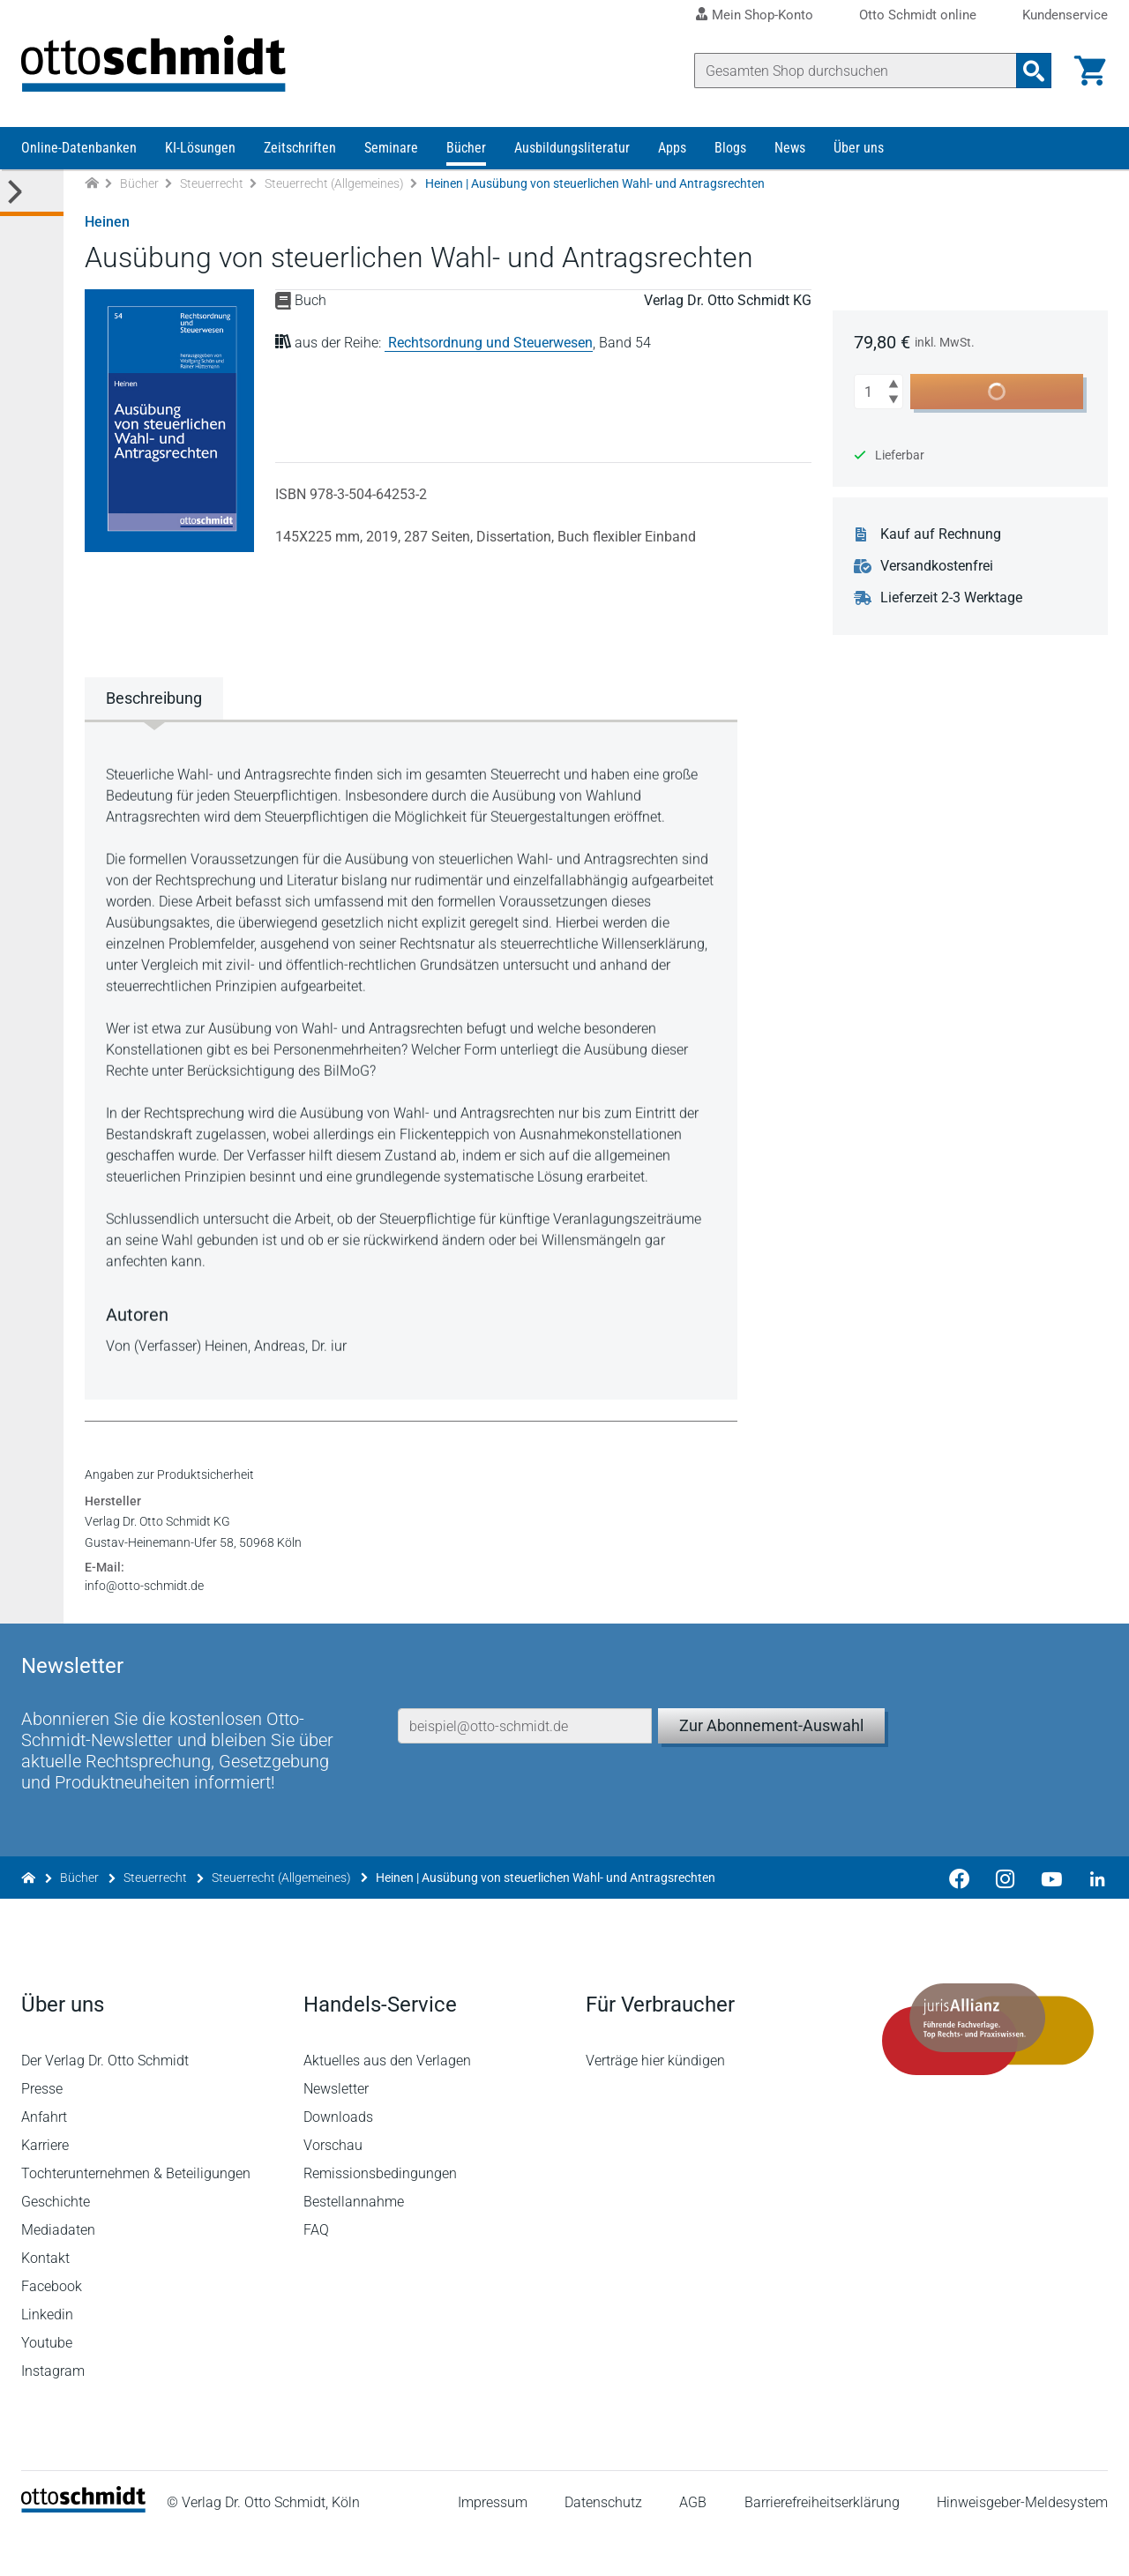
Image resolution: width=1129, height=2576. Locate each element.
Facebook (51, 2328)
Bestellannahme (353, 2244)
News (789, 147)
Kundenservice (1065, 15)
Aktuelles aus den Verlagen (387, 2102)
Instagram (53, 2413)
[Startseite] (83, 2550)
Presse (42, 2131)
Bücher (466, 147)
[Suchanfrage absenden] (1033, 70)
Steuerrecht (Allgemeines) (334, 183)
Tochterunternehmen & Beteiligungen (135, 2215)
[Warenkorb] (1090, 70)
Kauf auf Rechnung (940, 534)
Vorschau (333, 2187)
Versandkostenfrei (936, 566)
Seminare (391, 147)
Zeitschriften (300, 147)
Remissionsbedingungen (380, 2215)
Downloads (338, 2159)
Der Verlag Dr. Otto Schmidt (105, 2102)
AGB (693, 2544)
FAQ (316, 2272)
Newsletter (336, 2131)
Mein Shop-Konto (762, 15)
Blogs (730, 147)
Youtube (46, 2385)
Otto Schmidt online (917, 15)
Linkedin (47, 2356)
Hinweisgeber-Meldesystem (1022, 2544)
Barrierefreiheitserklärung (822, 2544)
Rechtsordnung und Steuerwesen (490, 342)
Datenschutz (603, 2544)
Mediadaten (58, 2272)
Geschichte (55, 2244)
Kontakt (45, 2300)
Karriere (45, 2187)
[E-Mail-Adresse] (525, 1768)
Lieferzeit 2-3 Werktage (951, 598)
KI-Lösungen (200, 147)
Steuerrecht (211, 183)
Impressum (492, 2544)
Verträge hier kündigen (655, 2102)
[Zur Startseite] (92, 184)
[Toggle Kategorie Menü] (32, 192)
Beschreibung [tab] (154, 698)
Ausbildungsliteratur (572, 147)
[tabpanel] (411, 1058)
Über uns (859, 147)
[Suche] (855, 70)
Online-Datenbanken (79, 147)
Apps (672, 147)
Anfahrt (44, 2159)
